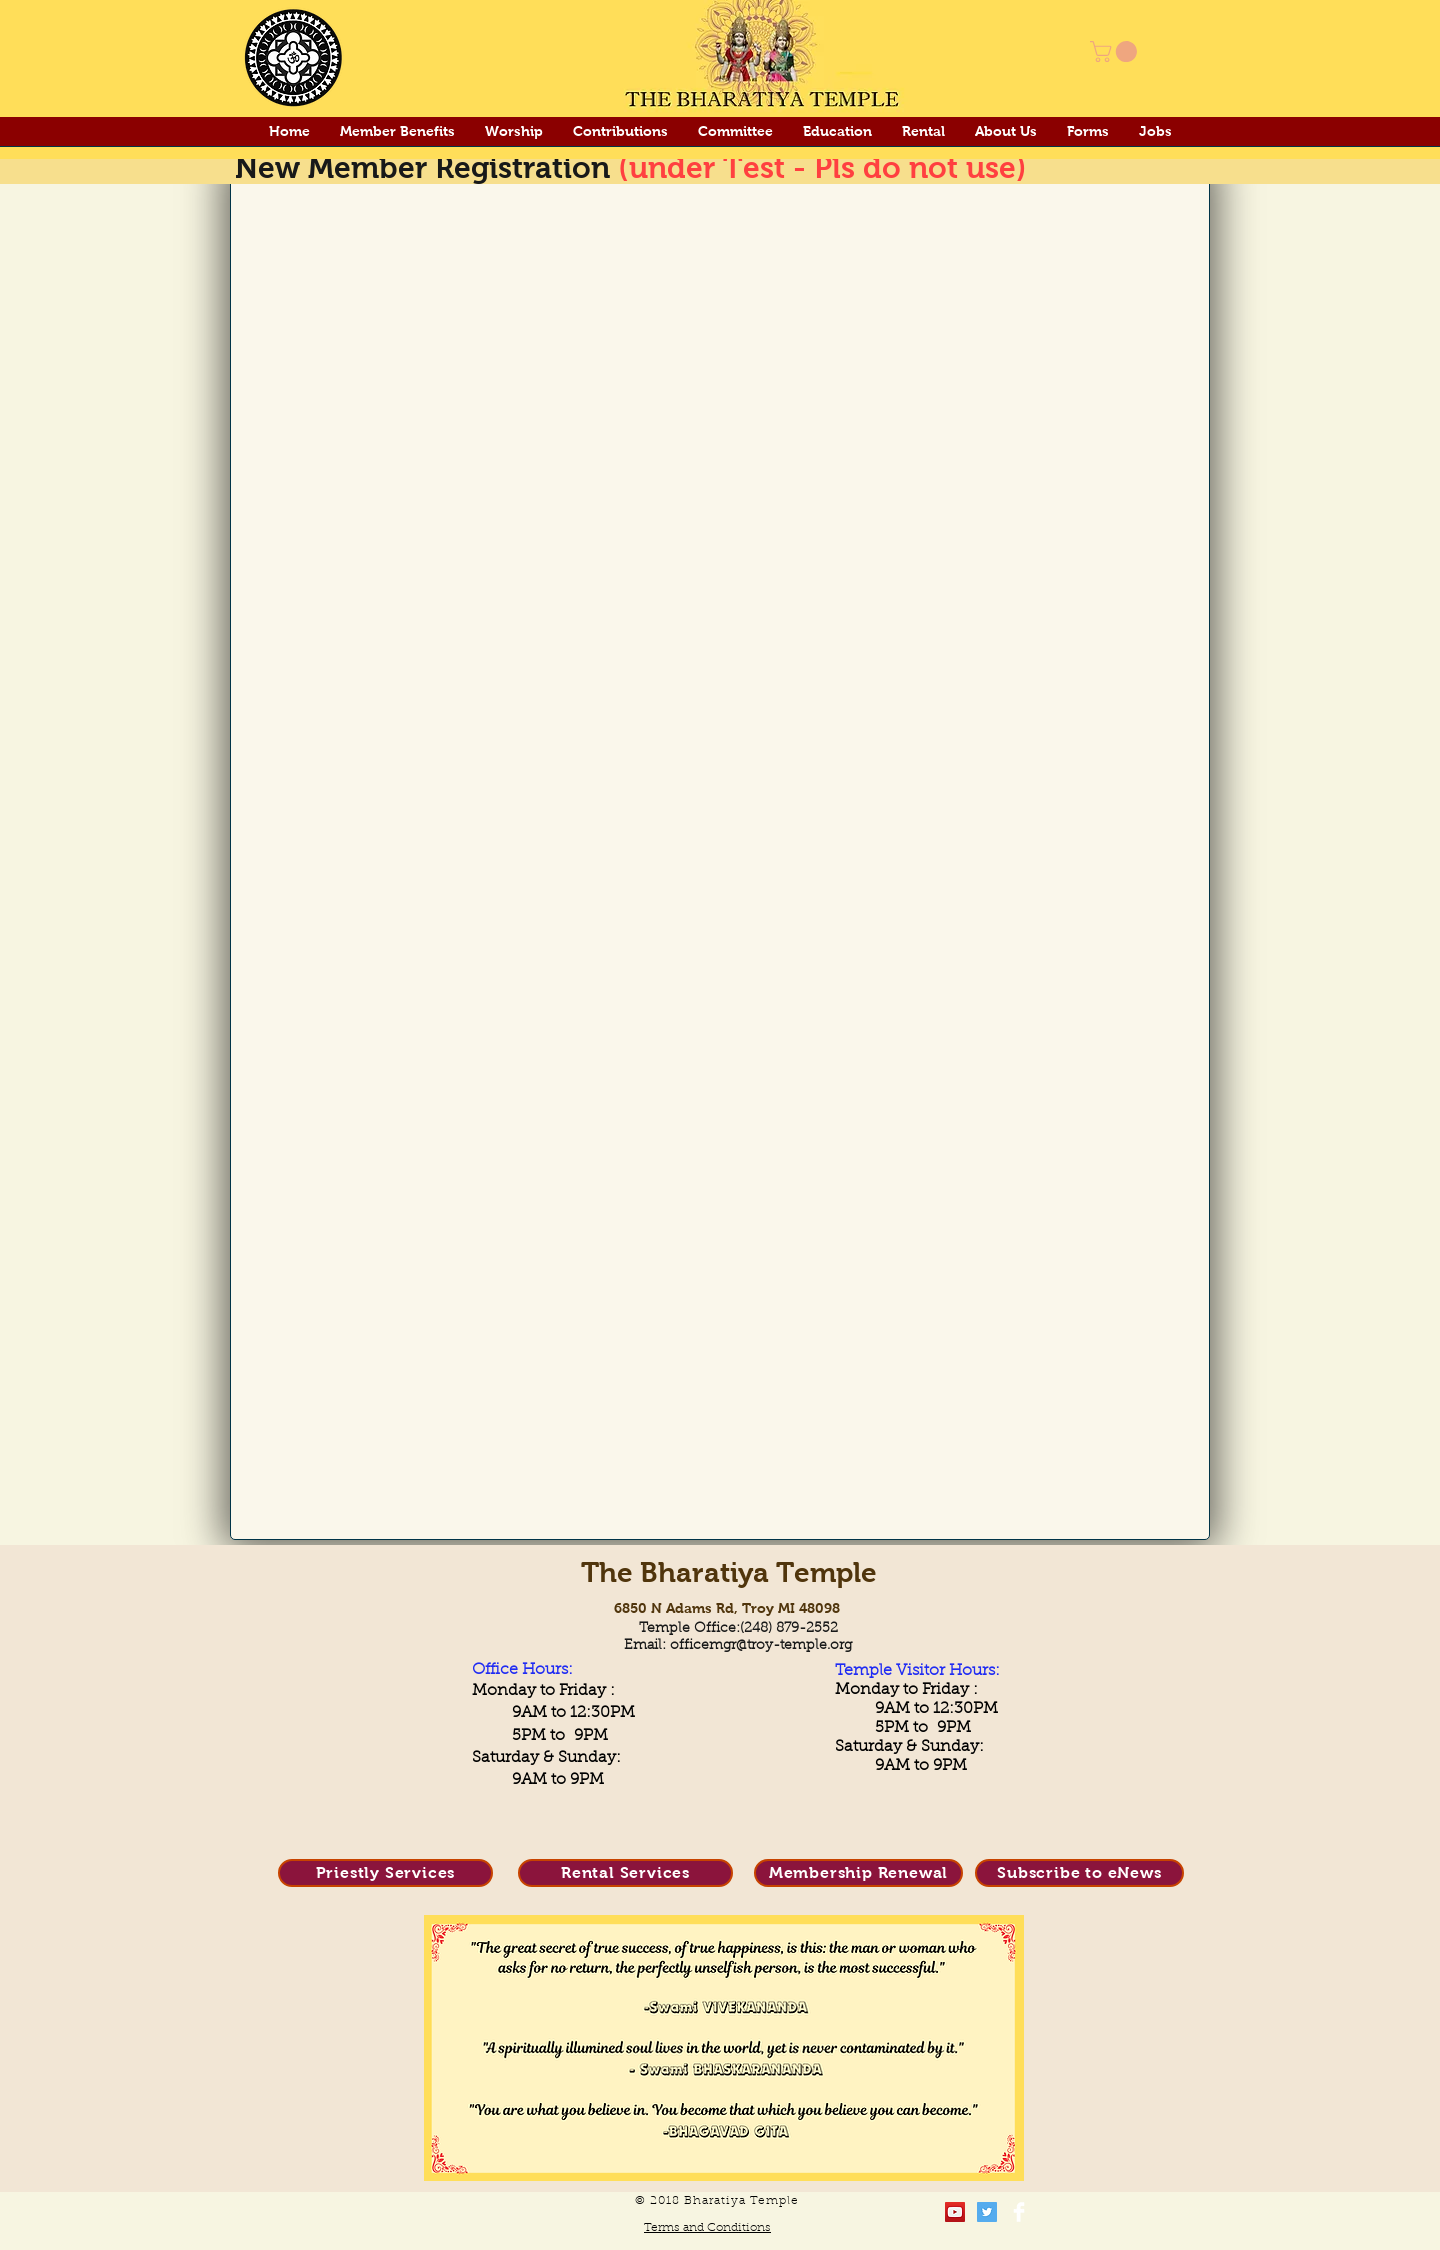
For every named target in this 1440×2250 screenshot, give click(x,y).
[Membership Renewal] (858, 1873)
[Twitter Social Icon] (987, 2212)
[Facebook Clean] (1019, 2212)
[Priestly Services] (385, 1873)
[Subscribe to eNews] (1079, 1873)
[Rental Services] (625, 1873)
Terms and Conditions (707, 2228)
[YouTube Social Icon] (955, 2212)
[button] (1116, 51)
